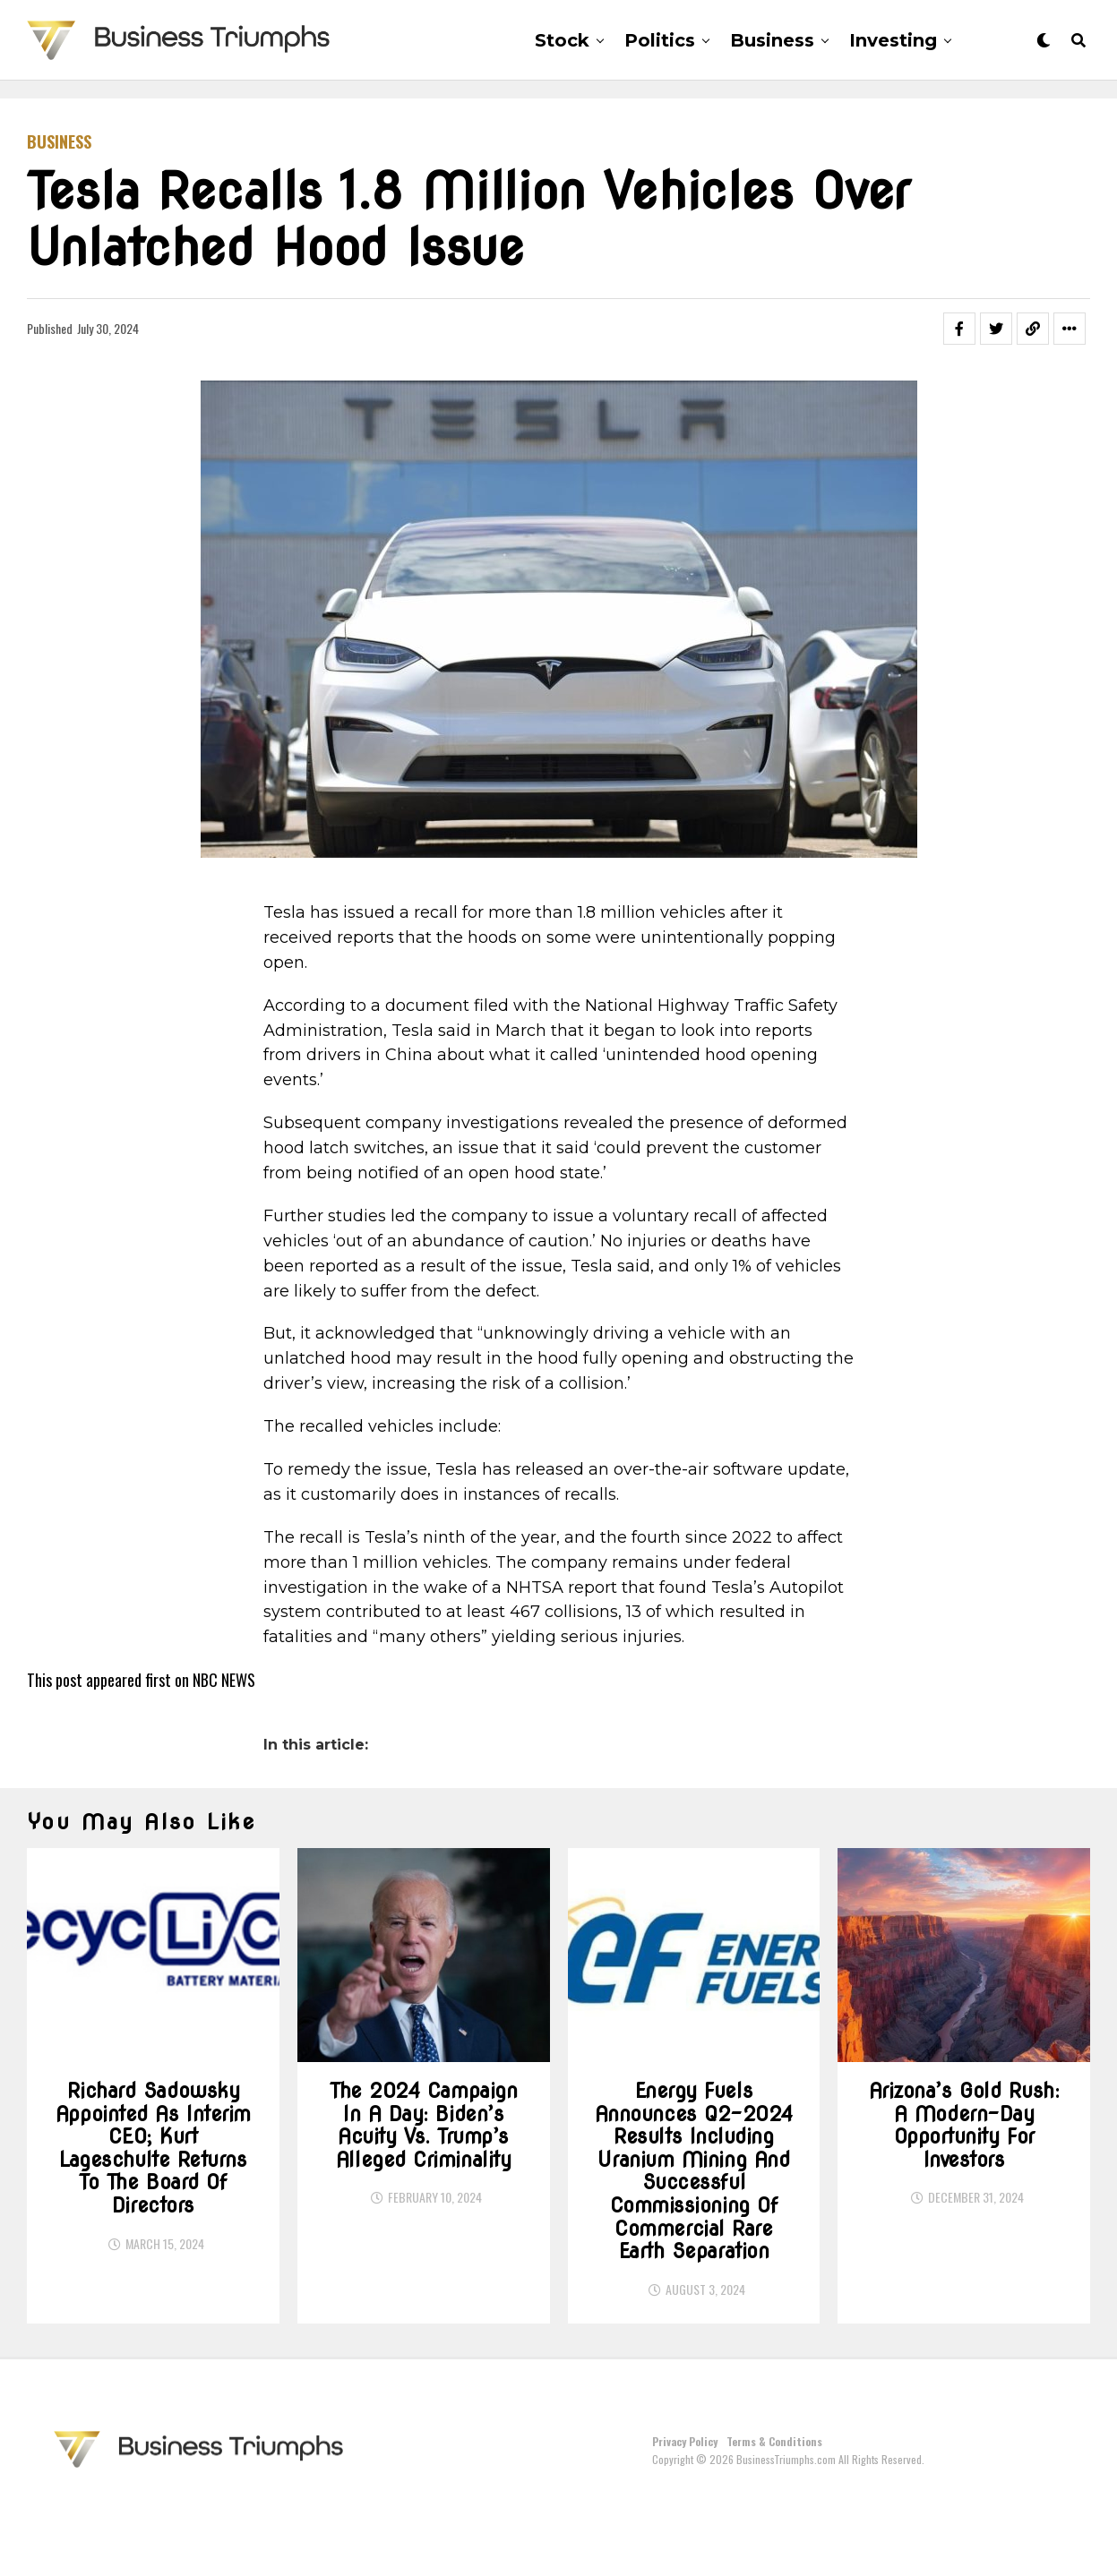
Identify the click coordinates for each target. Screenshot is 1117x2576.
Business (772, 40)
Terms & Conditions (774, 2513)
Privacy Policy (684, 2513)
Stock (562, 40)
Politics (659, 40)
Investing (893, 40)
